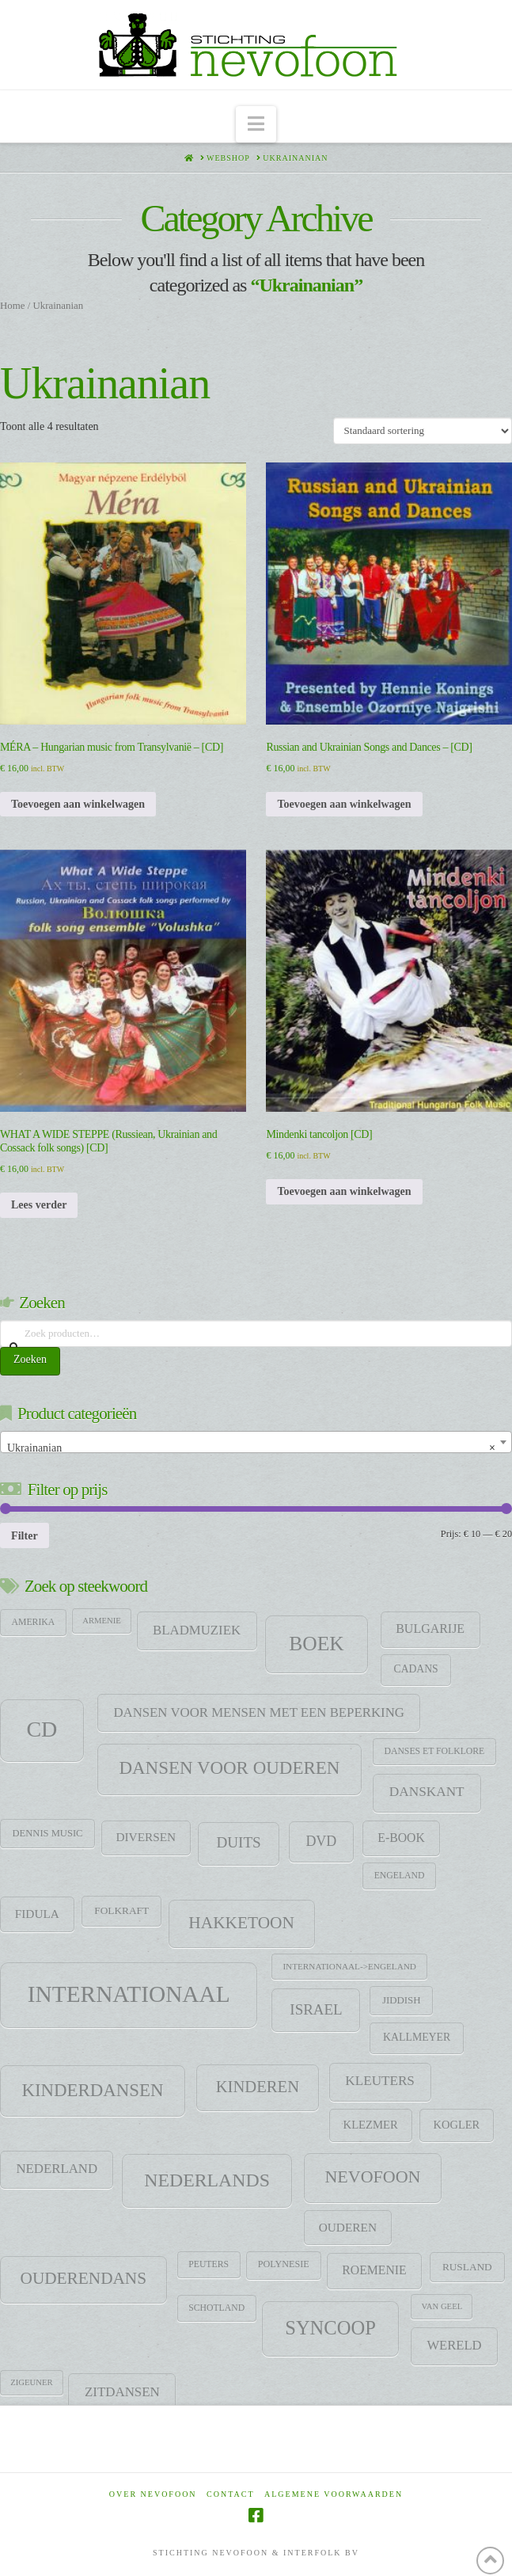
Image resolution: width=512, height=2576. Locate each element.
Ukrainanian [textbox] (251, 1448)
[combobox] (256, 1442)
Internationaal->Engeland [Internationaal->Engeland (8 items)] (349, 1966)
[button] (256, 124)
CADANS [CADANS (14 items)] (416, 1669)
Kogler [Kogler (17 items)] (457, 2124)
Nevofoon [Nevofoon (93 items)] (372, 2176)
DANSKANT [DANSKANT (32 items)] (427, 1791)
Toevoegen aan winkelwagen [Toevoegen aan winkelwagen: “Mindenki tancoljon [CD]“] (344, 1191)
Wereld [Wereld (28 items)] (454, 2345)
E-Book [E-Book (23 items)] (401, 1837)
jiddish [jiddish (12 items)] (401, 2000)
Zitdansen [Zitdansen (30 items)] (122, 2391)
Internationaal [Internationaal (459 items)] (129, 1994)
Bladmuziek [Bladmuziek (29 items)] (197, 1630)
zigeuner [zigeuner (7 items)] (31, 2382)
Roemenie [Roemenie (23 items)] (374, 2270)
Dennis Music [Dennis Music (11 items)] (48, 1833)
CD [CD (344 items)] (41, 1729)
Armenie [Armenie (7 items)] (101, 1620)
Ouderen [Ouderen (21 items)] (348, 2227)
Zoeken (30, 1359)
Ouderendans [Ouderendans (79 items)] (84, 2278)
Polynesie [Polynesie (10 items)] (283, 2264)
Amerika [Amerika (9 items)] (33, 1622)
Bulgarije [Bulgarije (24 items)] (430, 1628)
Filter (24, 1535)
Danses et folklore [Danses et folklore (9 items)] (434, 1751)
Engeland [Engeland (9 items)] (399, 1875)
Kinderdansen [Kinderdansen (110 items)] (92, 2090)
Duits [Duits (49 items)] (238, 1842)
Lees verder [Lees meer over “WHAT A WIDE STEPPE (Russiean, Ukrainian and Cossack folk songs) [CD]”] (38, 1205)
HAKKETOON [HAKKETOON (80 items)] (241, 1922)
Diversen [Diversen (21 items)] (146, 1837)
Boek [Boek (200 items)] (316, 1643)
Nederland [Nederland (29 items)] (56, 2168)
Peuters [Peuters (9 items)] (208, 2264)
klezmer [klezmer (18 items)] (370, 2124)
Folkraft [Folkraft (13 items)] (121, 1910)
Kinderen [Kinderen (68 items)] (257, 2086)
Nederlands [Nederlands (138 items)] (207, 2180)
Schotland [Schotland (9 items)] (216, 2308)
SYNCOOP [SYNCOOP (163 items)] (330, 2327)
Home (12, 305)
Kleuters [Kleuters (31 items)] (380, 2080)
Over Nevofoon (153, 2494)
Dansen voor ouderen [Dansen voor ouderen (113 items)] (229, 1768)
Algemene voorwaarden (333, 2494)
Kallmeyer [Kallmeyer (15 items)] (416, 2037)
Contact (230, 2494)
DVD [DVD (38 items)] (320, 1841)
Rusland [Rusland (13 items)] (467, 2267)
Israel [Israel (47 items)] (316, 2009)
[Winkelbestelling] (422, 430)
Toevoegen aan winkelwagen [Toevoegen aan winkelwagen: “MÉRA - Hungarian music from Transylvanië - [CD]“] (78, 804)
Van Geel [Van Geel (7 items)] (442, 2306)
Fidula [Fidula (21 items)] (37, 1913)
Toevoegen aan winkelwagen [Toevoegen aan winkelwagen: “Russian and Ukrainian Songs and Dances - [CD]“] (344, 804)
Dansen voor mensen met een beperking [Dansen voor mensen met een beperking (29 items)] (258, 1712)
